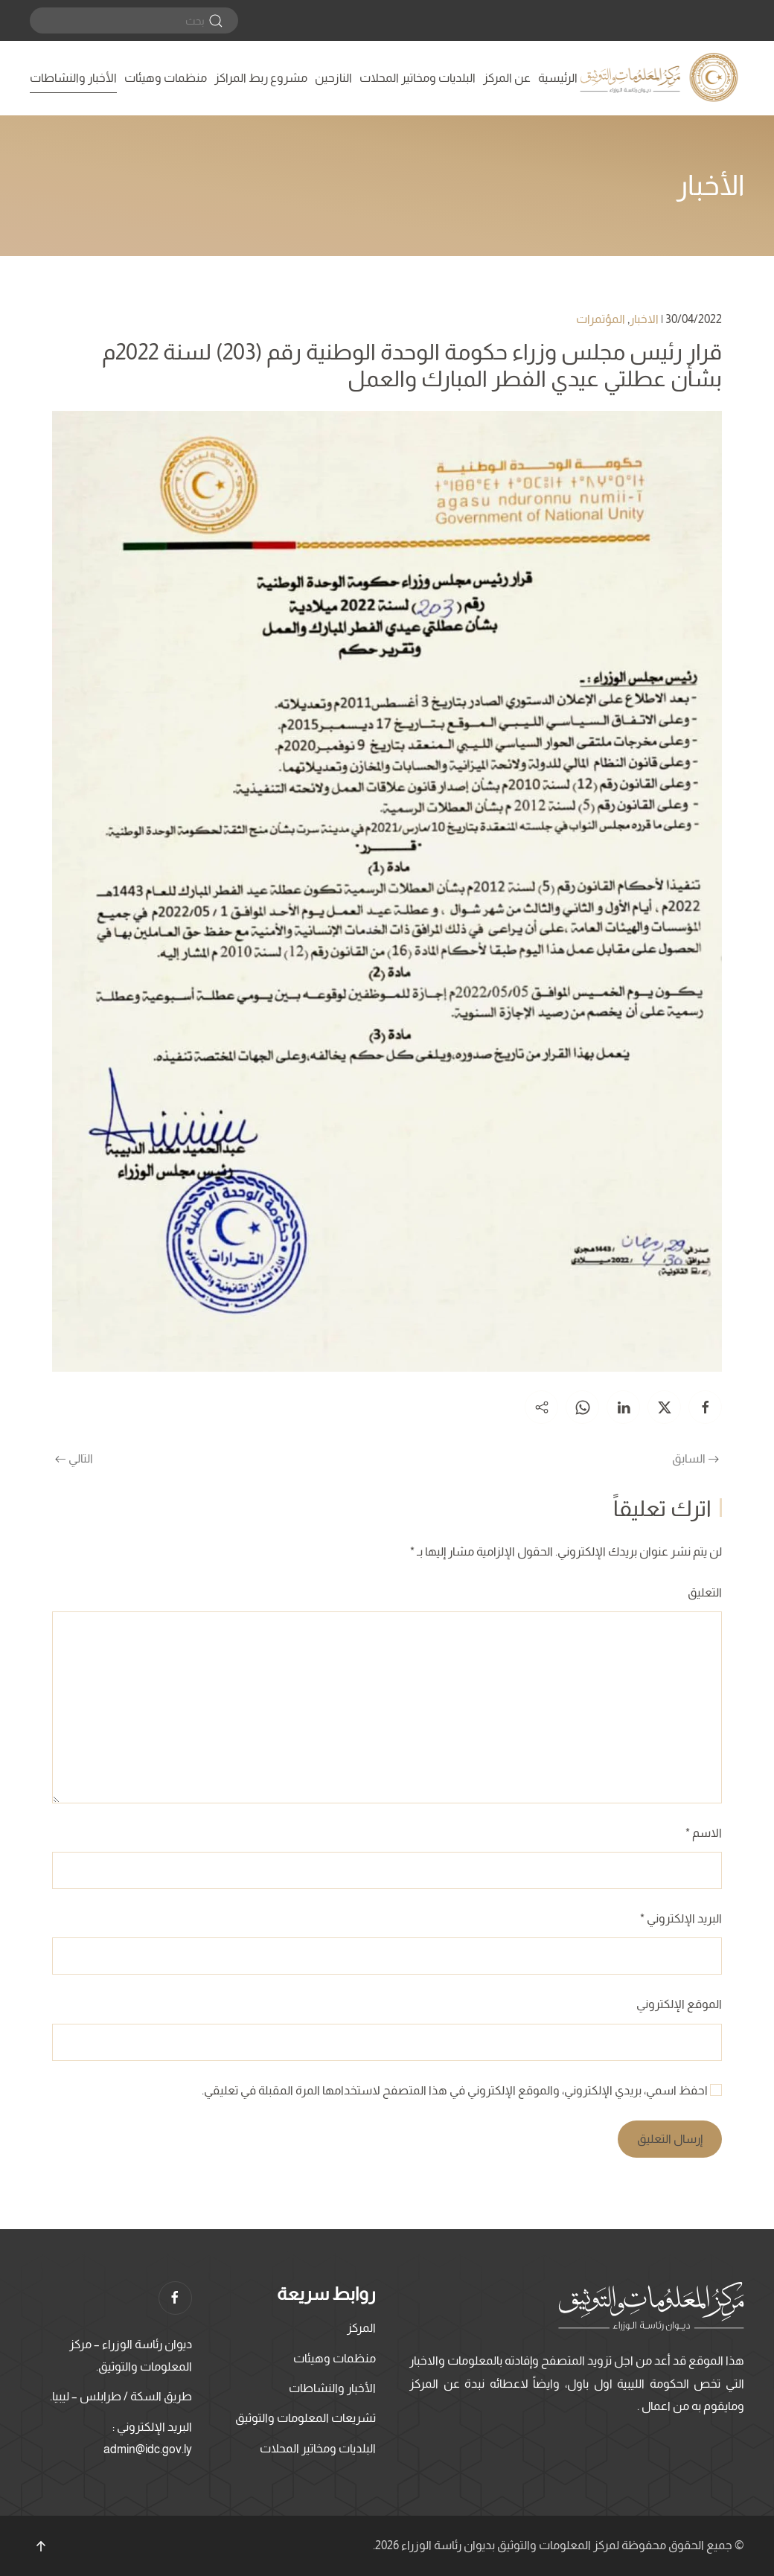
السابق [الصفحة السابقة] (695, 1458)
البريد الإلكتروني (681, 1918)
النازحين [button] (333, 77)
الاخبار (644, 319)
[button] (41, 2546)
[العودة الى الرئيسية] (661, 78)
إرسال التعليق (670, 2138)
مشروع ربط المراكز (260, 77)
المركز (361, 2327)
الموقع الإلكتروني (679, 2004)
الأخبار (710, 185)
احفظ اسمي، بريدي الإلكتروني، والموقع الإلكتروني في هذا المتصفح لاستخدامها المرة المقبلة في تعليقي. (462, 2090)
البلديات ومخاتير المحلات (417, 77)
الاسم (703, 1832)
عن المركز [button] (507, 77)
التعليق (705, 1592)
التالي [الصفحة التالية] (74, 1458)
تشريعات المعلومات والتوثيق (305, 2418)
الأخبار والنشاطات (73, 77)
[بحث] (134, 20)
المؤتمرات (600, 319)
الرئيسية (558, 77)
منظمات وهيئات (165, 77)
